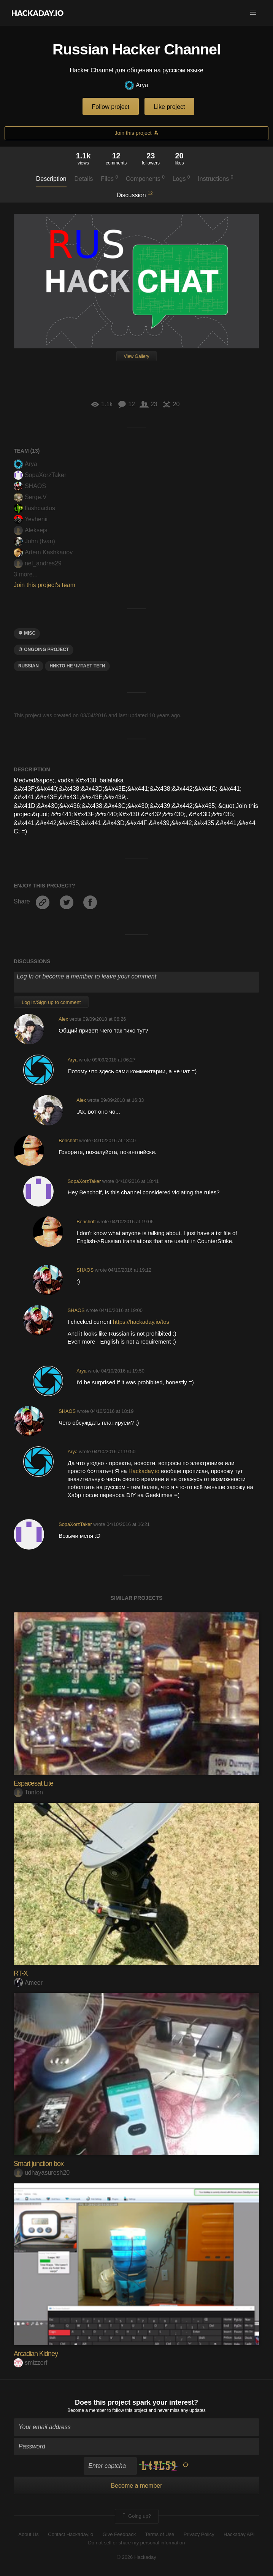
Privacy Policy (199, 2534)
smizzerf (31, 2362)
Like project (169, 107)
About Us (28, 2534)
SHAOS (30, 486)
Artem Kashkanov (43, 552)
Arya (136, 85)
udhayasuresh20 (42, 2172)
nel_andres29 (38, 563)
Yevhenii (31, 519)
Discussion (134, 194)
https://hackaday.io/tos (141, 1321)
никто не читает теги (77, 666)
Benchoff (68, 1140)
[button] (253, 13)
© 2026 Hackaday (136, 2557)
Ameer (28, 1982)
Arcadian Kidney (36, 2353)
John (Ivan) (34, 541)
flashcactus (34, 508)
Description (51, 179)
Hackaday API (239, 2534)
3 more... (26, 574)
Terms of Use (160, 2534)
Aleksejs (31, 530)
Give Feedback (119, 2534)
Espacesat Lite (33, 1783)
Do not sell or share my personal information (136, 2543)
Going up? (136, 2516)
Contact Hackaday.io (70, 2534)
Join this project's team (44, 585)
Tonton (28, 1792)
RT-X (21, 1973)
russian (28, 666)
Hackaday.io (144, 1471)
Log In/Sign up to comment (51, 1002)
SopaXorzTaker (40, 475)
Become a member (86, 2410)
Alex (63, 1019)
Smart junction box (38, 2163)
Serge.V (30, 497)
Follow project (111, 107)
